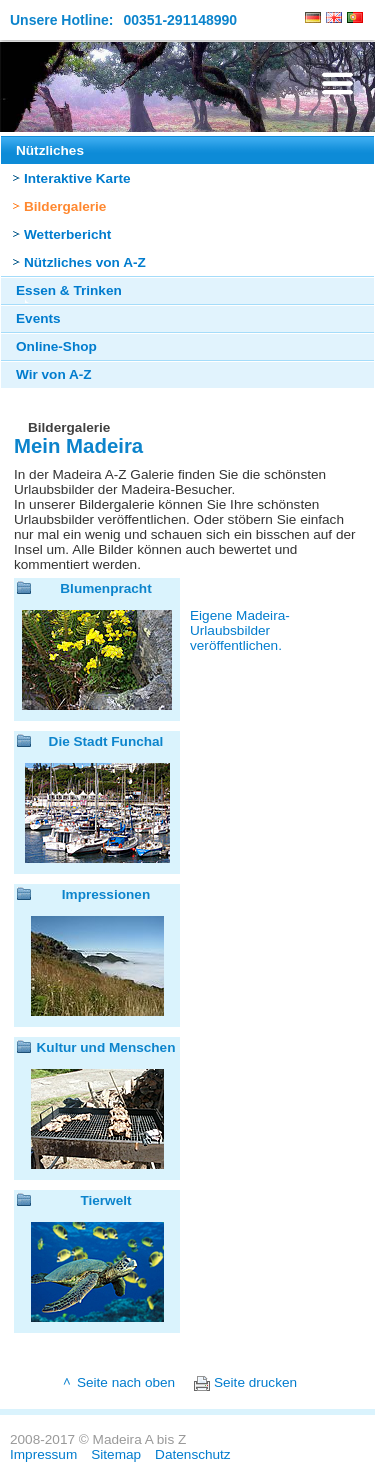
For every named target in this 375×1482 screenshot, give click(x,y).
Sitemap (116, 1454)
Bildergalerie (65, 206)
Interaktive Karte (77, 178)
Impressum (43, 1454)
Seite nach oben (126, 1382)
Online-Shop (56, 346)
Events (38, 318)
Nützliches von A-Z (85, 262)
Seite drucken (255, 1382)
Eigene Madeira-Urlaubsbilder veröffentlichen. (240, 630)
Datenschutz (193, 1454)
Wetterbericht (67, 234)
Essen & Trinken (69, 290)
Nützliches (50, 150)
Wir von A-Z (54, 374)
